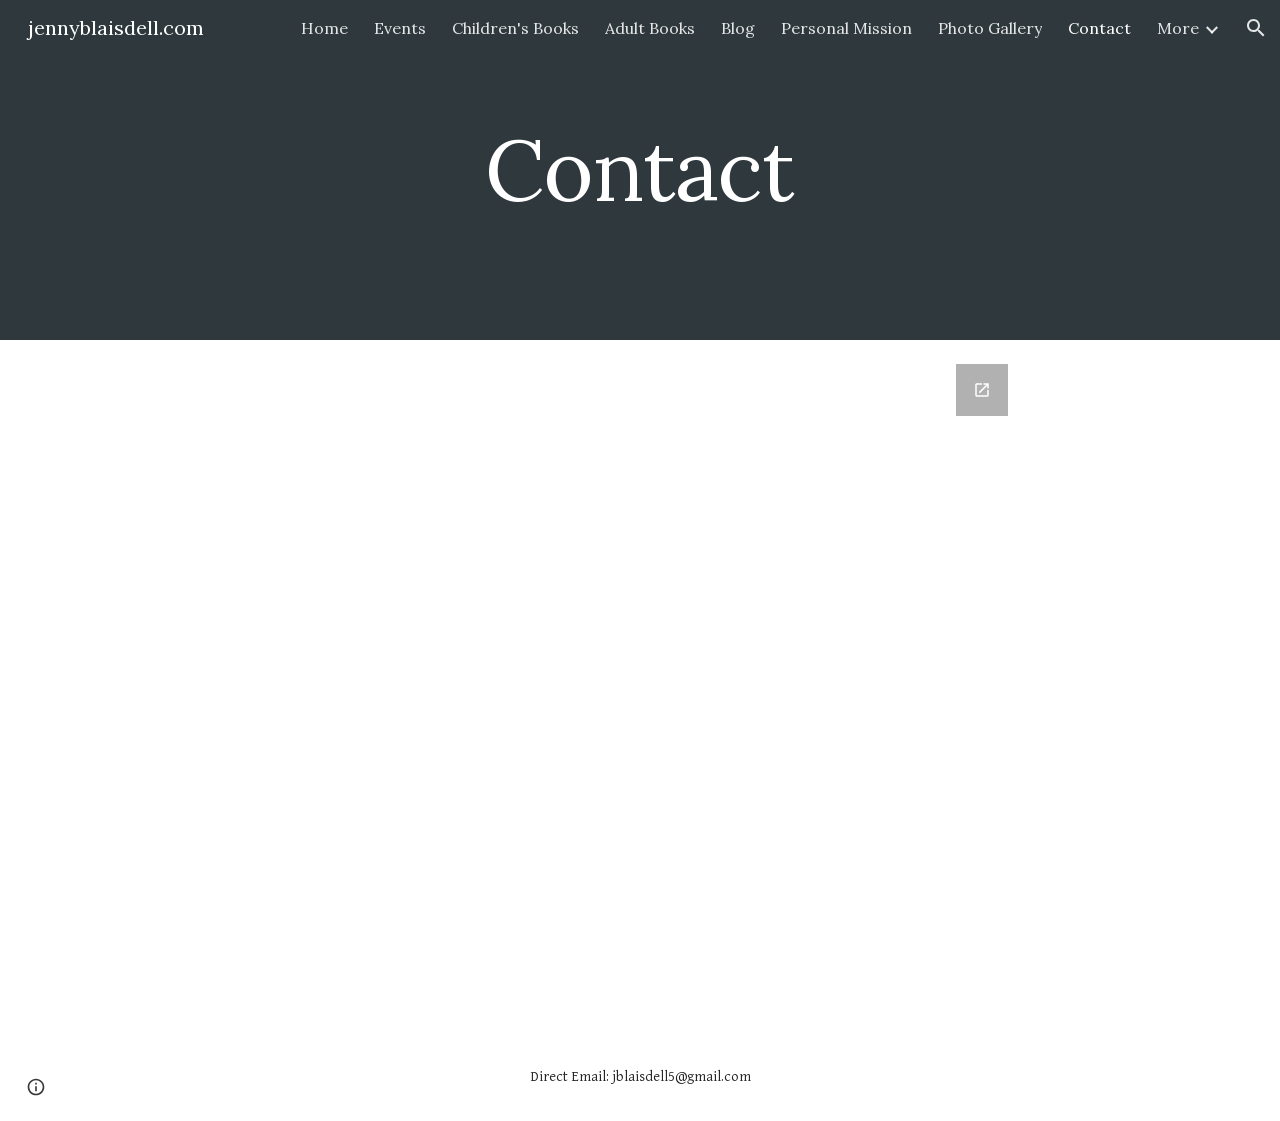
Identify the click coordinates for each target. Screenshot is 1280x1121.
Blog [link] (738, 28)
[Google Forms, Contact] (640, 686)
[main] (640, 169)
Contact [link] (1099, 28)
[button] (1256, 28)
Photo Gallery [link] (990, 28)
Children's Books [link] (515, 28)
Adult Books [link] (650, 28)
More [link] (1178, 28)
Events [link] (400, 28)
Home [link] (324, 28)
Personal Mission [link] (846, 28)
